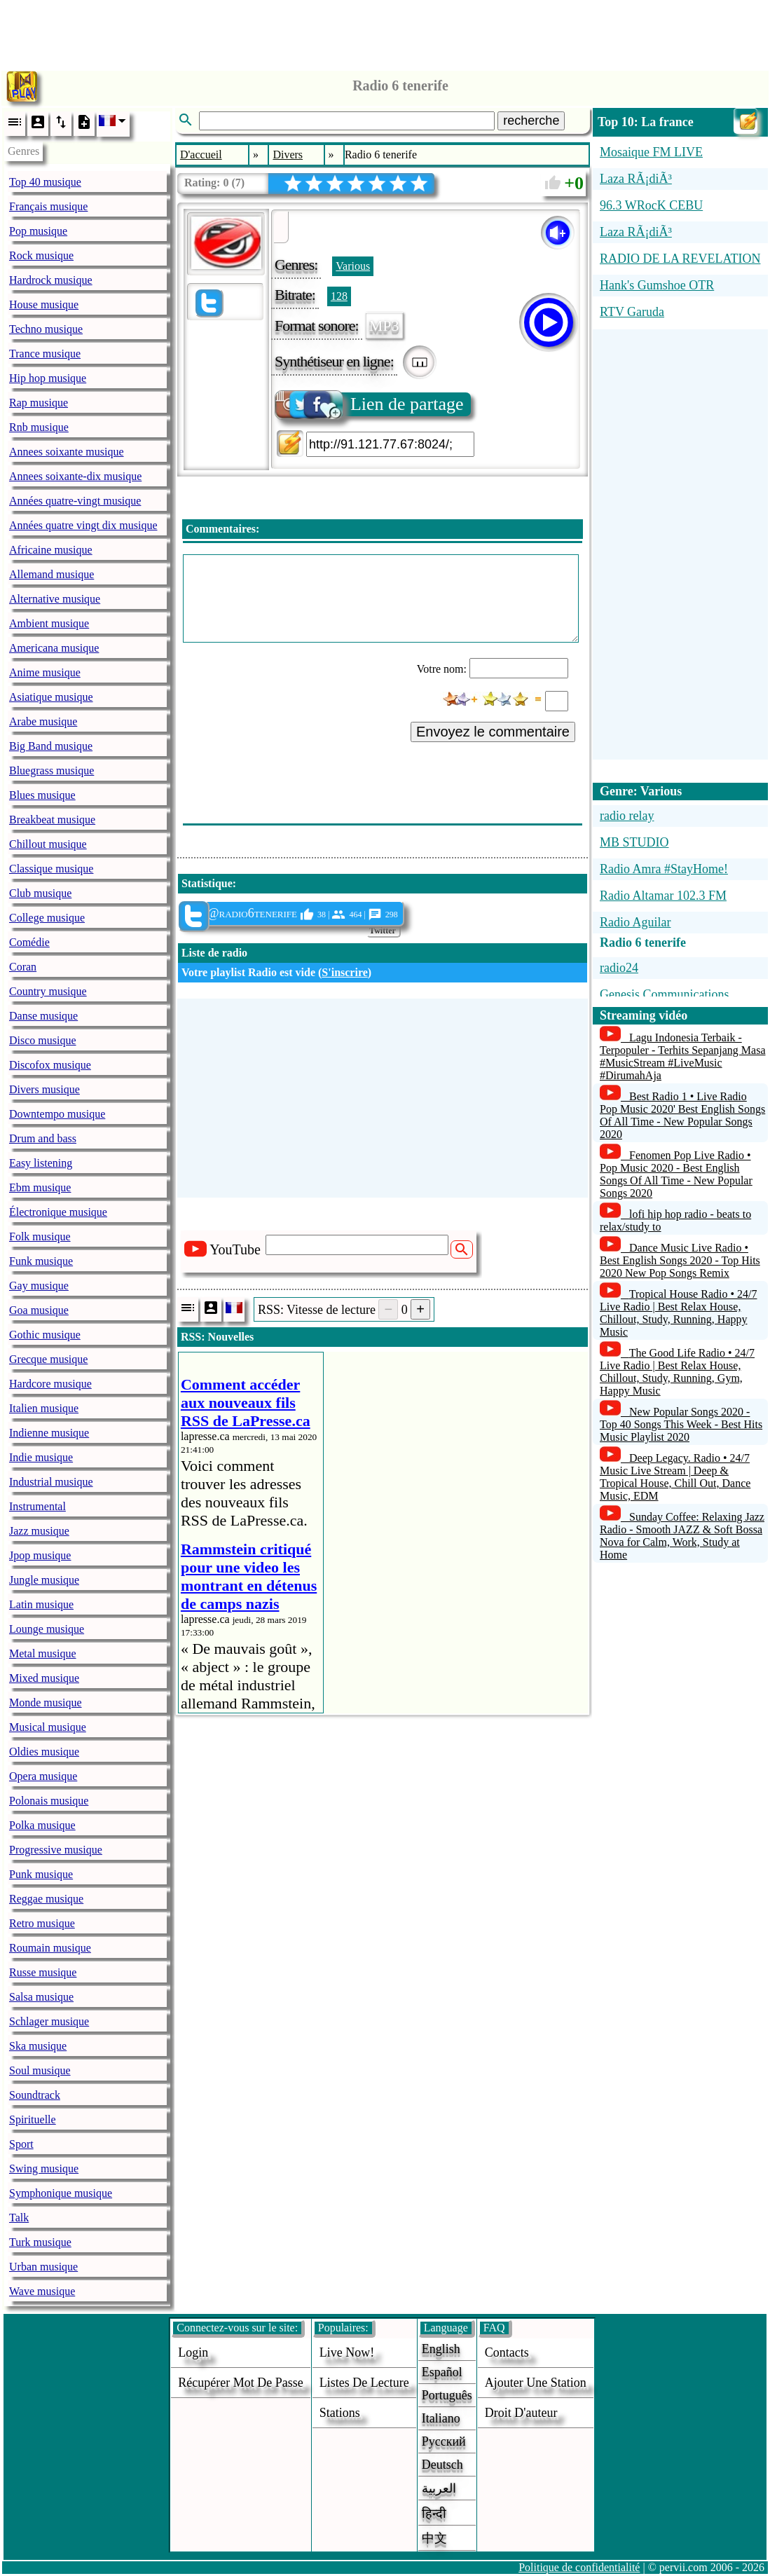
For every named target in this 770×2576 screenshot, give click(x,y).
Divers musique (44, 1089)
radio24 (619, 968)
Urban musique (43, 2267)
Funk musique (41, 1261)
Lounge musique (46, 1629)
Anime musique (45, 672)
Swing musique (43, 2168)
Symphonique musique (60, 2193)
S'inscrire (344, 972)
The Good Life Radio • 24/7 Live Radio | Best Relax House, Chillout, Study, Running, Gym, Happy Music (677, 1372)
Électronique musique (58, 1212)
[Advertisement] (385, 31)
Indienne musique (49, 1433)
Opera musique (43, 1776)
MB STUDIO (634, 842)
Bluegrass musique (51, 770)
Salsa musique (41, 1997)
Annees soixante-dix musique (75, 476)
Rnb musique (39, 427)
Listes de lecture (364, 2383)
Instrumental (37, 1506)
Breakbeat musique (52, 819)
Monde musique (45, 1702)
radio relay (627, 816)
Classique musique (51, 869)
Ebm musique (40, 1187)
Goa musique (39, 1310)
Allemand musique (51, 574)
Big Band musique (50, 746)
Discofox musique (50, 1065)
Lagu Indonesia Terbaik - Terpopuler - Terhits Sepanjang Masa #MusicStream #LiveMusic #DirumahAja (683, 1056)
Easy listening (40, 1163)
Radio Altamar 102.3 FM (663, 896)
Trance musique (45, 353)
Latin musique (41, 1604)
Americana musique (54, 648)
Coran (22, 967)
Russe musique (42, 1972)
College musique (47, 918)
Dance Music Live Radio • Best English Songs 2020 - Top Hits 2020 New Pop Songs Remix (680, 1260)
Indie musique (41, 1457)
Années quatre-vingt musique (75, 501)
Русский (444, 2441)
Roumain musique (50, 1948)
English (441, 2349)
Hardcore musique (50, 1384)
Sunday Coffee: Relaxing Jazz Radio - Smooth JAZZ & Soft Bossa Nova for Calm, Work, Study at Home (682, 1536)
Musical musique (47, 1727)
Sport (21, 2144)
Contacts (507, 2352)
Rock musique (41, 255)
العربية (439, 2488)
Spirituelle (32, 2119)
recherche (531, 121)
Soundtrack (34, 2095)
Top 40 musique (45, 182)
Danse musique (43, 1016)
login (193, 2352)
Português (447, 2395)
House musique (43, 304)
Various (353, 266)
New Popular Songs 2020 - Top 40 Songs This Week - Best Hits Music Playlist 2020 (681, 1424)
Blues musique (42, 795)
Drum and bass (42, 1138)
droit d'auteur (521, 2413)
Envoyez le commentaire (493, 731)
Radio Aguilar (635, 922)
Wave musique (42, 2291)
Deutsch (442, 2465)
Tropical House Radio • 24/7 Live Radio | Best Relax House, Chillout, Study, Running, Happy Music (678, 1313)
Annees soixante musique (66, 452)
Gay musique (39, 1286)
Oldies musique (44, 1752)
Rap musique (38, 403)
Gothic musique (45, 1335)
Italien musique (43, 1408)
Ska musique (38, 2046)
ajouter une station (535, 2383)
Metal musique (42, 1653)
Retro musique (42, 1923)
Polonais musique (48, 1801)
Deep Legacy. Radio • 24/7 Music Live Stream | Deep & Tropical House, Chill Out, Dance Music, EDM (675, 1477)
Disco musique (42, 1040)
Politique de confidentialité (579, 2567)
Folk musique (40, 1236)
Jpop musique (40, 1555)
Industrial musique (51, 1482)
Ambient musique (49, 623)
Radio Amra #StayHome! (664, 869)
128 (339, 296)
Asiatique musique (51, 697)
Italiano (441, 2418)
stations (339, 2413)
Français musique (48, 206)
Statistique (207, 883)
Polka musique (42, 1825)
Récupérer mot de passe (240, 2383)
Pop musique (38, 231)
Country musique (48, 991)
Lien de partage (370, 404)
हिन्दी (434, 2514)
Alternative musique (54, 599)
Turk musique (40, 2242)
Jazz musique (39, 1531)
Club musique (40, 893)
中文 (434, 2538)
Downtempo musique (57, 1114)
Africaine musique (50, 550)
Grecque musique (48, 1359)
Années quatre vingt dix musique (83, 525)
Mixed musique (44, 1678)
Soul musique (40, 2070)
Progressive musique (55, 1850)
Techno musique (46, 329)
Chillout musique (48, 844)
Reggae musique (46, 1899)
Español (442, 2372)
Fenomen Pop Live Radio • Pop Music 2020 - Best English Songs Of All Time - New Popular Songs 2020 (676, 1174)
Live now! (346, 2352)
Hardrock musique (50, 280)
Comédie (29, 942)
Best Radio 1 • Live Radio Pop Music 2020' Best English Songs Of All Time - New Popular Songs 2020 (682, 1115)
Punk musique (41, 1874)
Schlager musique (49, 2021)
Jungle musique (44, 1580)
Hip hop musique (47, 378)
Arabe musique (43, 721)
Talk (19, 2218)
